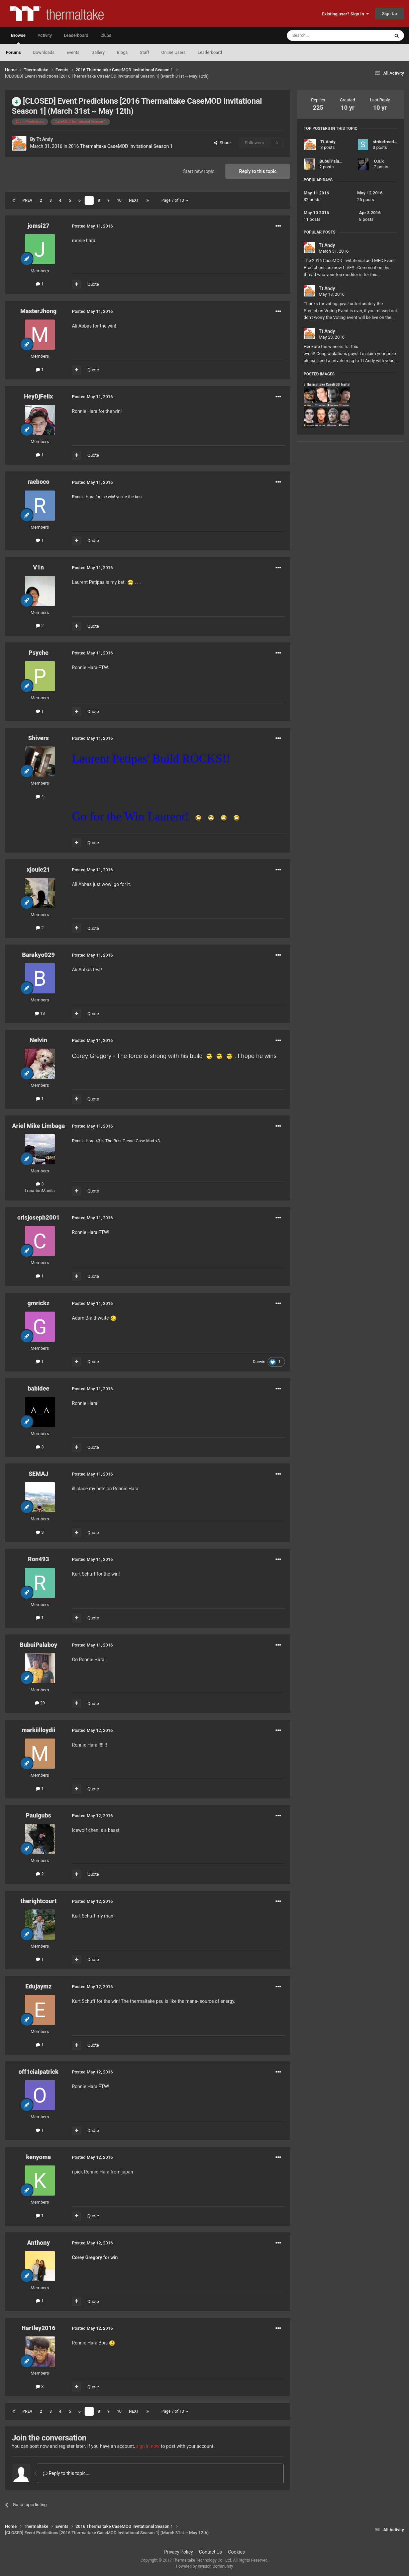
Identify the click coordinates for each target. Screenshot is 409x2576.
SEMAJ (38, 1473)
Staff (144, 52)
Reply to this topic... (66, 2473)
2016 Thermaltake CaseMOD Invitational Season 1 (121, 146)
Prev (27, 200)
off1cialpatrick (38, 2071)
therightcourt (38, 1900)
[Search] (322, 35)
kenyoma (38, 2156)
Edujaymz (38, 1986)
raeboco (38, 481)
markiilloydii (39, 1730)
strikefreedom (386, 141)
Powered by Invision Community (204, 2566)
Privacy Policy (178, 2552)
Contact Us (210, 2552)
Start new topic (198, 171)
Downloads (44, 52)
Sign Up (389, 13)
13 (40, 1013)
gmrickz (38, 1303)
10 (119, 200)
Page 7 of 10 (175, 200)
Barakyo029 (38, 954)
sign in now (148, 2446)
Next (134, 200)
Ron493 (38, 1559)
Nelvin (38, 1040)
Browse (18, 38)
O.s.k (379, 161)
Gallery (98, 52)
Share (222, 142)
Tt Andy (44, 139)
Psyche (38, 652)
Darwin (259, 1361)
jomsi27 (38, 225)
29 (40, 1702)
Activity (44, 35)
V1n (38, 567)
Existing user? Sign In (345, 13)
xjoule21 (38, 869)
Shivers (38, 737)
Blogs (122, 52)
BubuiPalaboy (38, 1644)
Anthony (38, 2242)
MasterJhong (38, 311)
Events (73, 52)
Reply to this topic (258, 171)
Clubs (105, 35)
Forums (13, 52)
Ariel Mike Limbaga (38, 1125)
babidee (38, 1388)
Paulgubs (38, 1815)
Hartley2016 (38, 2327)
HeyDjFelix (38, 396)
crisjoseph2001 (38, 1217)
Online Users (173, 52)
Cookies (236, 2552)
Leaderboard (210, 52)
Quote (93, 284)
